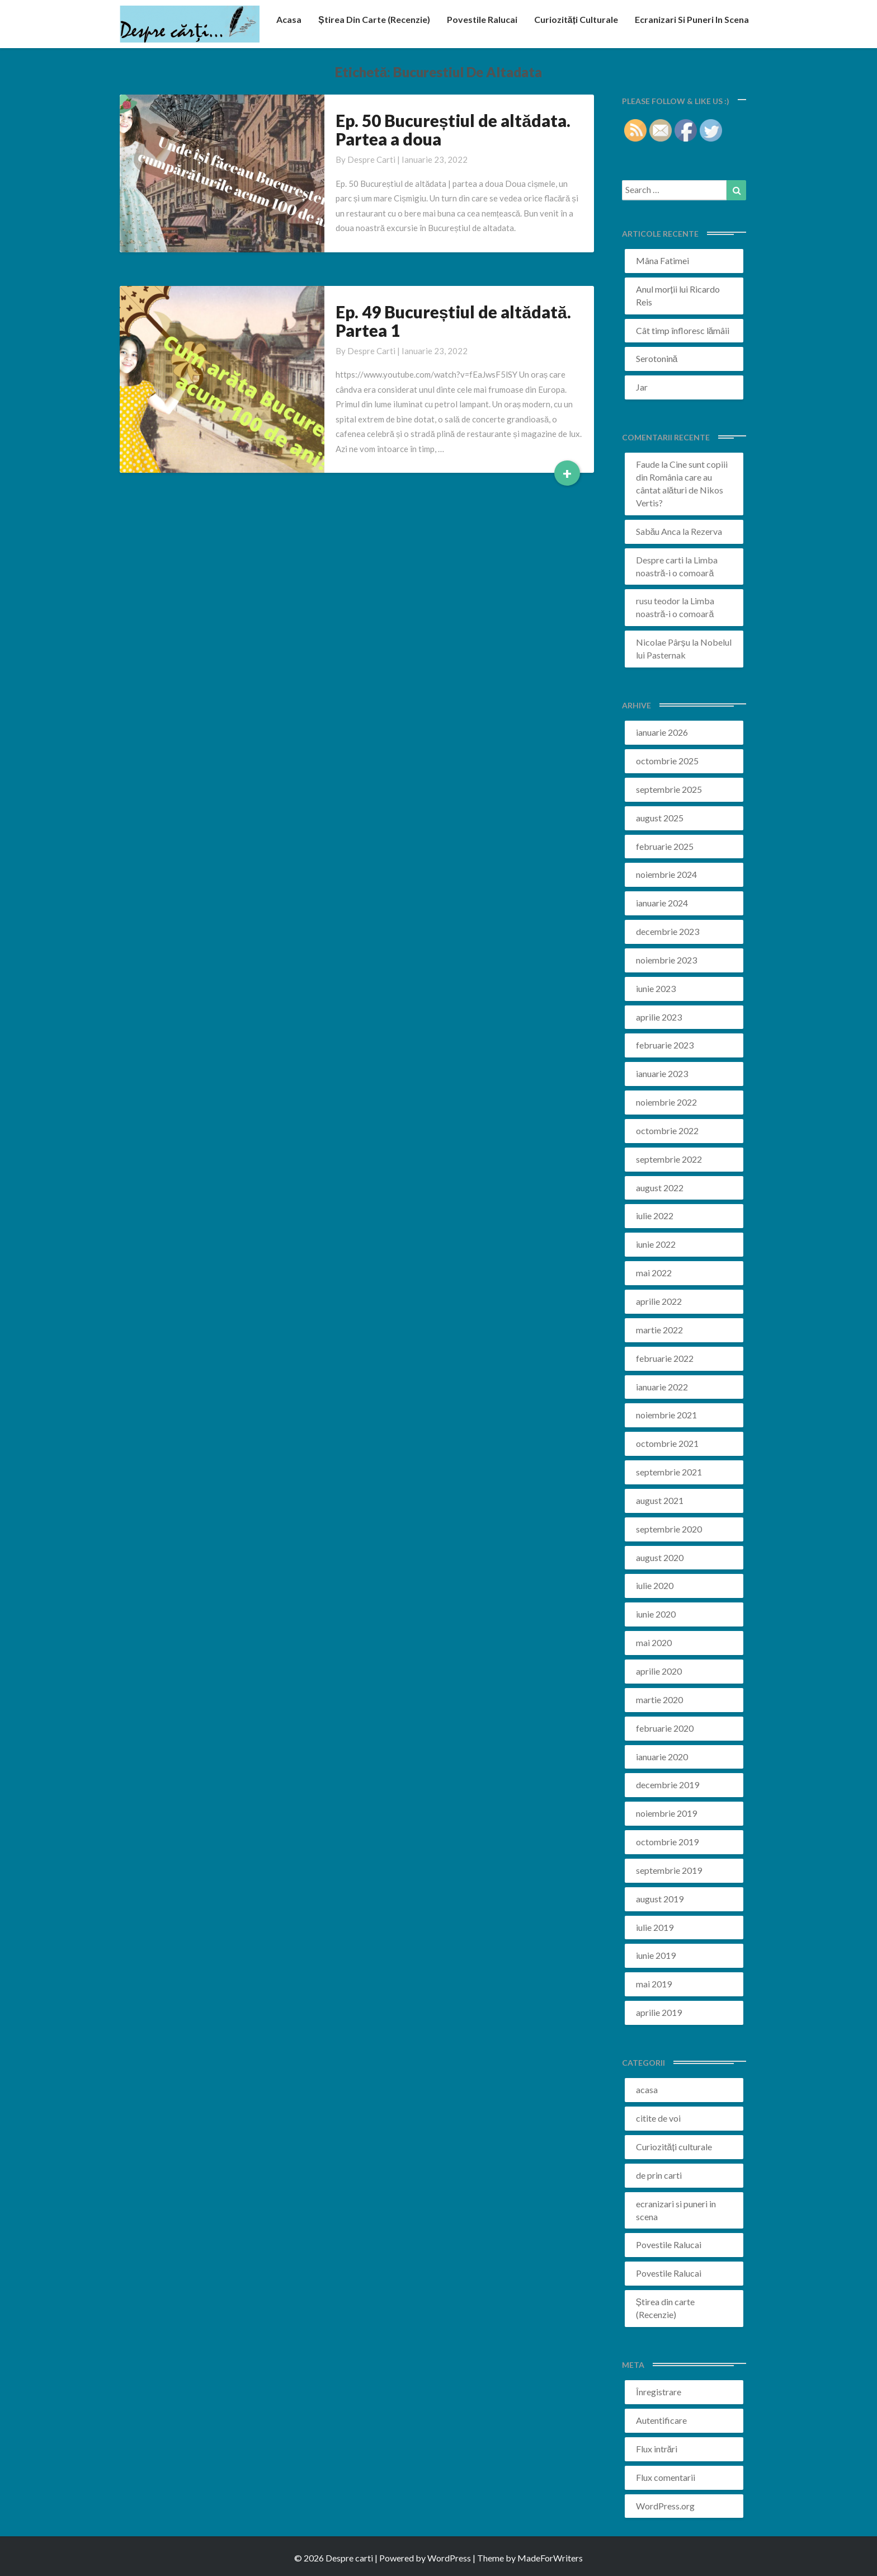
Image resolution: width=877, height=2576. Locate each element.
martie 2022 (659, 1329)
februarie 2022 (665, 1358)
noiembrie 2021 (666, 1414)
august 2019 (659, 1898)
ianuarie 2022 (662, 1386)
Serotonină (657, 358)
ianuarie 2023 (662, 1073)
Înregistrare (658, 2391)
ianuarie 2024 (662, 902)
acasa (288, 19)
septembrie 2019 (669, 1870)
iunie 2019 (656, 1955)
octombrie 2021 (667, 1443)
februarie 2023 (665, 1045)
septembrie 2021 (669, 1471)
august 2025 (659, 817)
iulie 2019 (654, 1927)
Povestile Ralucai (482, 19)
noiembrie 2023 (666, 960)
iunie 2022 (656, 1244)
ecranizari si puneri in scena (692, 19)
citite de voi (658, 2118)
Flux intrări (657, 2448)
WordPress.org (665, 2505)
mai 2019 (654, 1983)
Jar (642, 387)
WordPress (449, 2558)
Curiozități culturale (576, 19)
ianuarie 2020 (662, 1756)
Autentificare (661, 2420)
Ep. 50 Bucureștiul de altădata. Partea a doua (453, 129)
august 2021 (659, 1500)
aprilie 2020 (659, 1671)
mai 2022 (654, 1272)
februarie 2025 (665, 846)
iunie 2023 (656, 988)
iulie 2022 (654, 1215)
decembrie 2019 (667, 1784)
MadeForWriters (550, 2558)
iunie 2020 (656, 1614)
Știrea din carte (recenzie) (374, 19)
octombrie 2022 (667, 1130)
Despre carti (371, 159)
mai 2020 (654, 1642)
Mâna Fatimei (662, 260)
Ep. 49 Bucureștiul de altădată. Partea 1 (453, 321)
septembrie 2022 (669, 1159)
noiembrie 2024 (666, 874)
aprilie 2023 (659, 1017)
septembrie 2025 (669, 789)
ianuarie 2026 (662, 732)
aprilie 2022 (659, 1301)
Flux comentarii (665, 2477)
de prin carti (659, 2175)
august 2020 (659, 1557)
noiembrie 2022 (666, 1102)
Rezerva (706, 531)
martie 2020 (659, 1699)
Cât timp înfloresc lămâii (683, 330)
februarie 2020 (665, 1728)
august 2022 (659, 1187)
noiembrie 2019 (666, 1813)
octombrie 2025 (667, 760)
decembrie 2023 (667, 931)
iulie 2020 (654, 1585)
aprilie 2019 (659, 2012)
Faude (647, 464)
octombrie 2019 (667, 1841)
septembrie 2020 (669, 1529)
